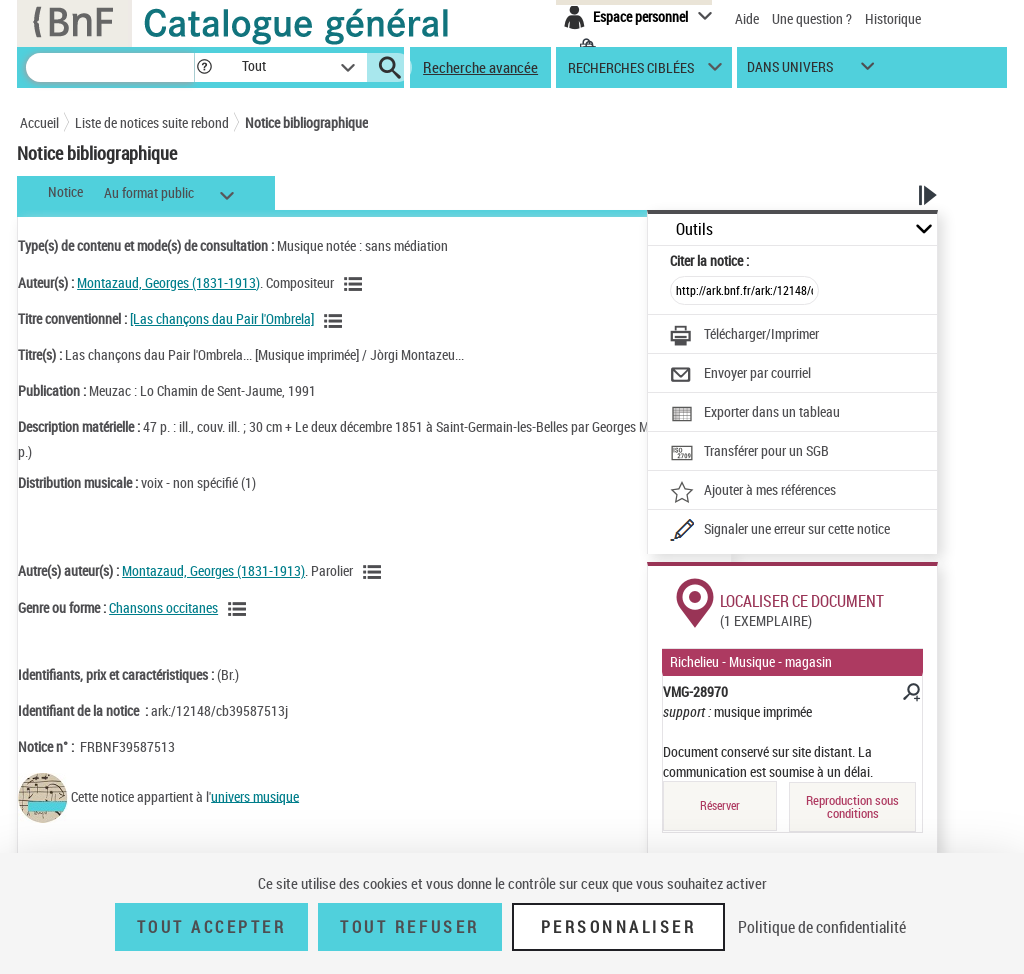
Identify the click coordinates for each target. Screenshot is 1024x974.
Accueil (39, 122)
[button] (204, 67)
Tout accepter (212, 927)
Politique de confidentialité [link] (822, 927)
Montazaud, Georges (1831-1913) (168, 282)
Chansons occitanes (163, 607)
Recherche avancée (480, 67)
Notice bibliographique (306, 122)
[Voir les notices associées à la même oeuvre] (336, 321)
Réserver (720, 805)
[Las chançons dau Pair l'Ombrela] (222, 318)
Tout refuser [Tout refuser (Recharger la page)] (409, 927)
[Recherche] (110, 67)
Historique (893, 18)
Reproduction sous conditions (852, 806)
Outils (694, 229)
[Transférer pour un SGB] (749, 453)
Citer (709, 260)
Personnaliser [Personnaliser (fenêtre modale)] (619, 927)
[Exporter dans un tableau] (755, 414)
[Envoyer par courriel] (740, 375)
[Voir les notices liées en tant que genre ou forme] (240, 609)
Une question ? (812, 18)
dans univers (790, 71)
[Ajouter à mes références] (753, 492)
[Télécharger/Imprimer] (744, 336)
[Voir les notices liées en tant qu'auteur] (356, 284)
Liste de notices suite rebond (152, 122)
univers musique (255, 795)
